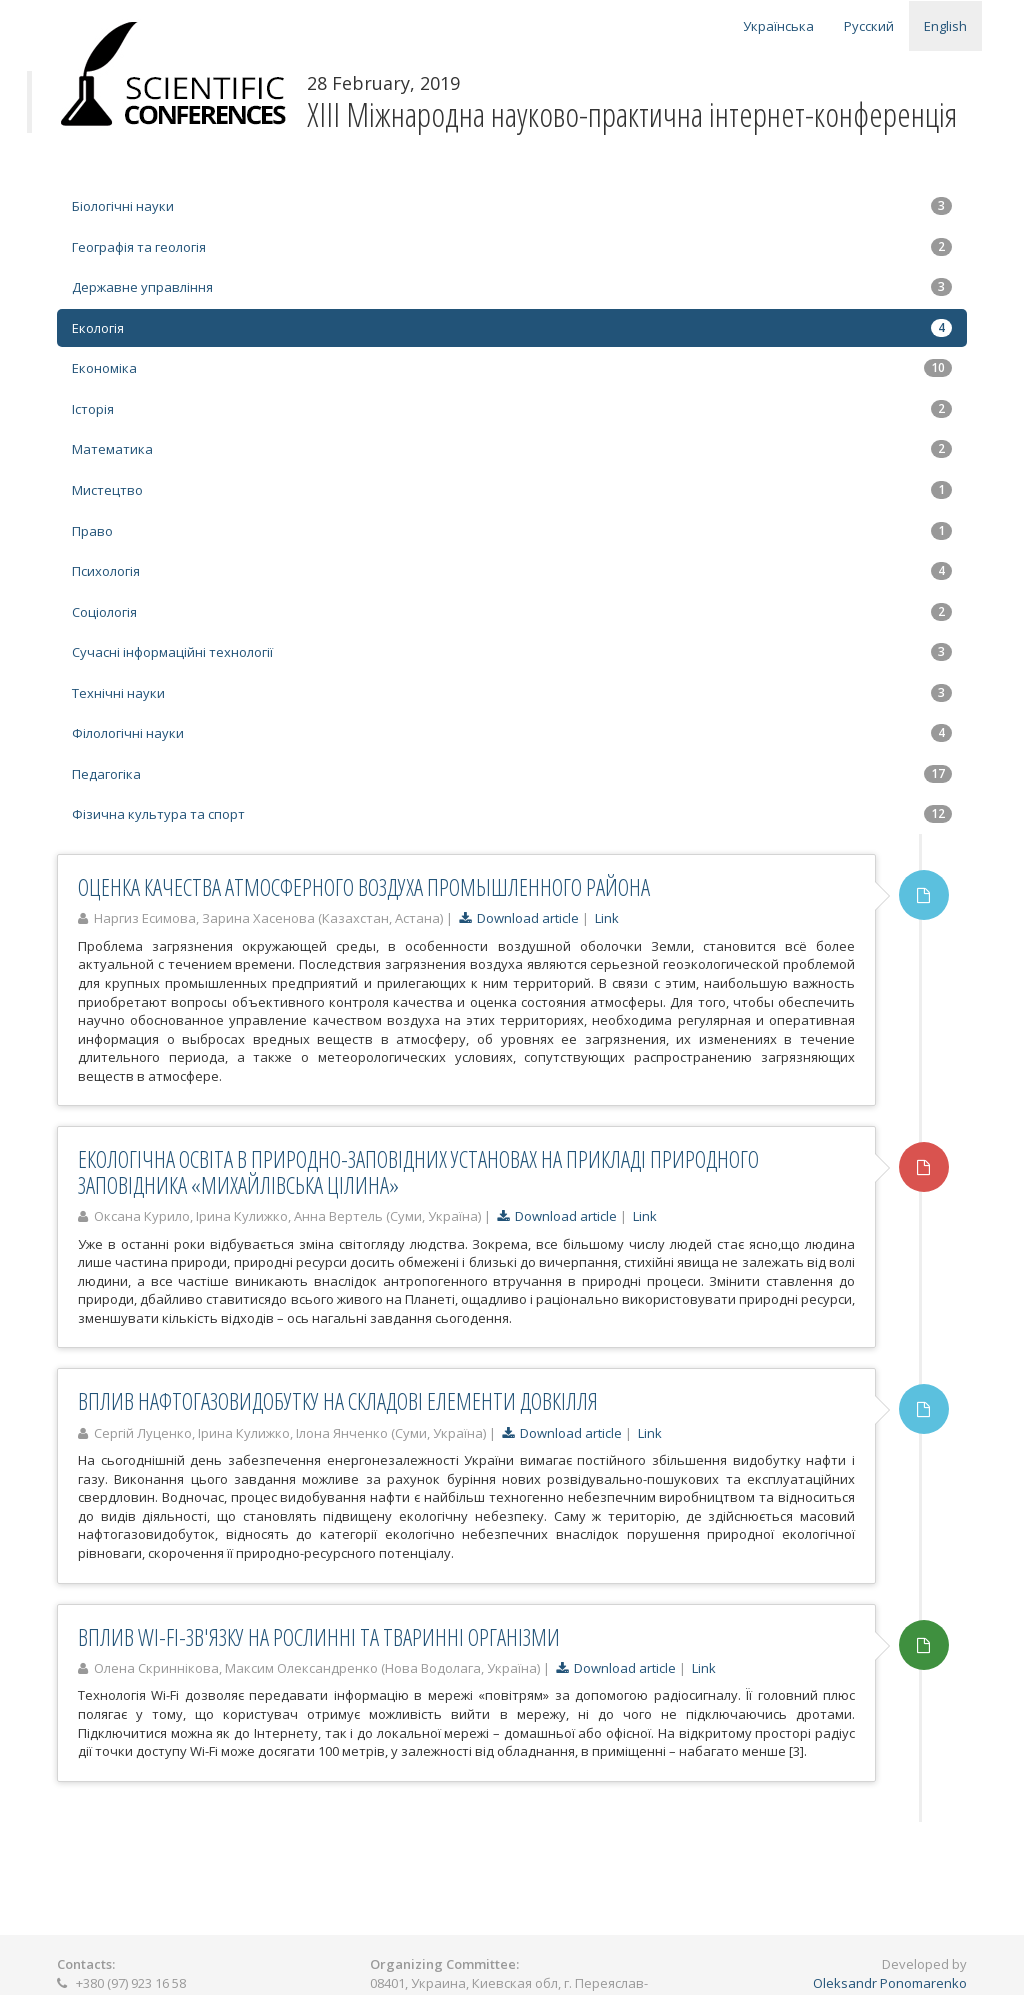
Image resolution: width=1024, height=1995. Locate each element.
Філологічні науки (512, 733)
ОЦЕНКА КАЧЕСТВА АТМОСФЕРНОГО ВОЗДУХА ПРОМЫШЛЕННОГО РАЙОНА (364, 887)
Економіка (512, 368)
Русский (869, 26)
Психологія (512, 571)
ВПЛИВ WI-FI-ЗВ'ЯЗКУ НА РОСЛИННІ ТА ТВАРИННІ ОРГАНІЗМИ (319, 1637)
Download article (519, 918)
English (945, 26)
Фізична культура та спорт (512, 814)
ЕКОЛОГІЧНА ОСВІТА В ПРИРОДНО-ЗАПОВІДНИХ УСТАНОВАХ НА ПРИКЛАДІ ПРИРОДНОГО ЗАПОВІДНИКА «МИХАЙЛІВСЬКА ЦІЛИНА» (418, 1171)
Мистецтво (512, 490)
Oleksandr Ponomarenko (890, 1983)
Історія (512, 409)
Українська (778, 26)
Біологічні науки (512, 206)
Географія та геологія (512, 247)
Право (512, 531)
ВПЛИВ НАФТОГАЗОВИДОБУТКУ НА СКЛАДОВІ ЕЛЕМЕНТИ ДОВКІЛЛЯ (338, 1401)
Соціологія (512, 612)
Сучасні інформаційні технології (512, 652)
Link (607, 918)
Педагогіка (512, 774)
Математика (512, 449)
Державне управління (512, 287)
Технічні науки (512, 693)
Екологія (512, 328)
